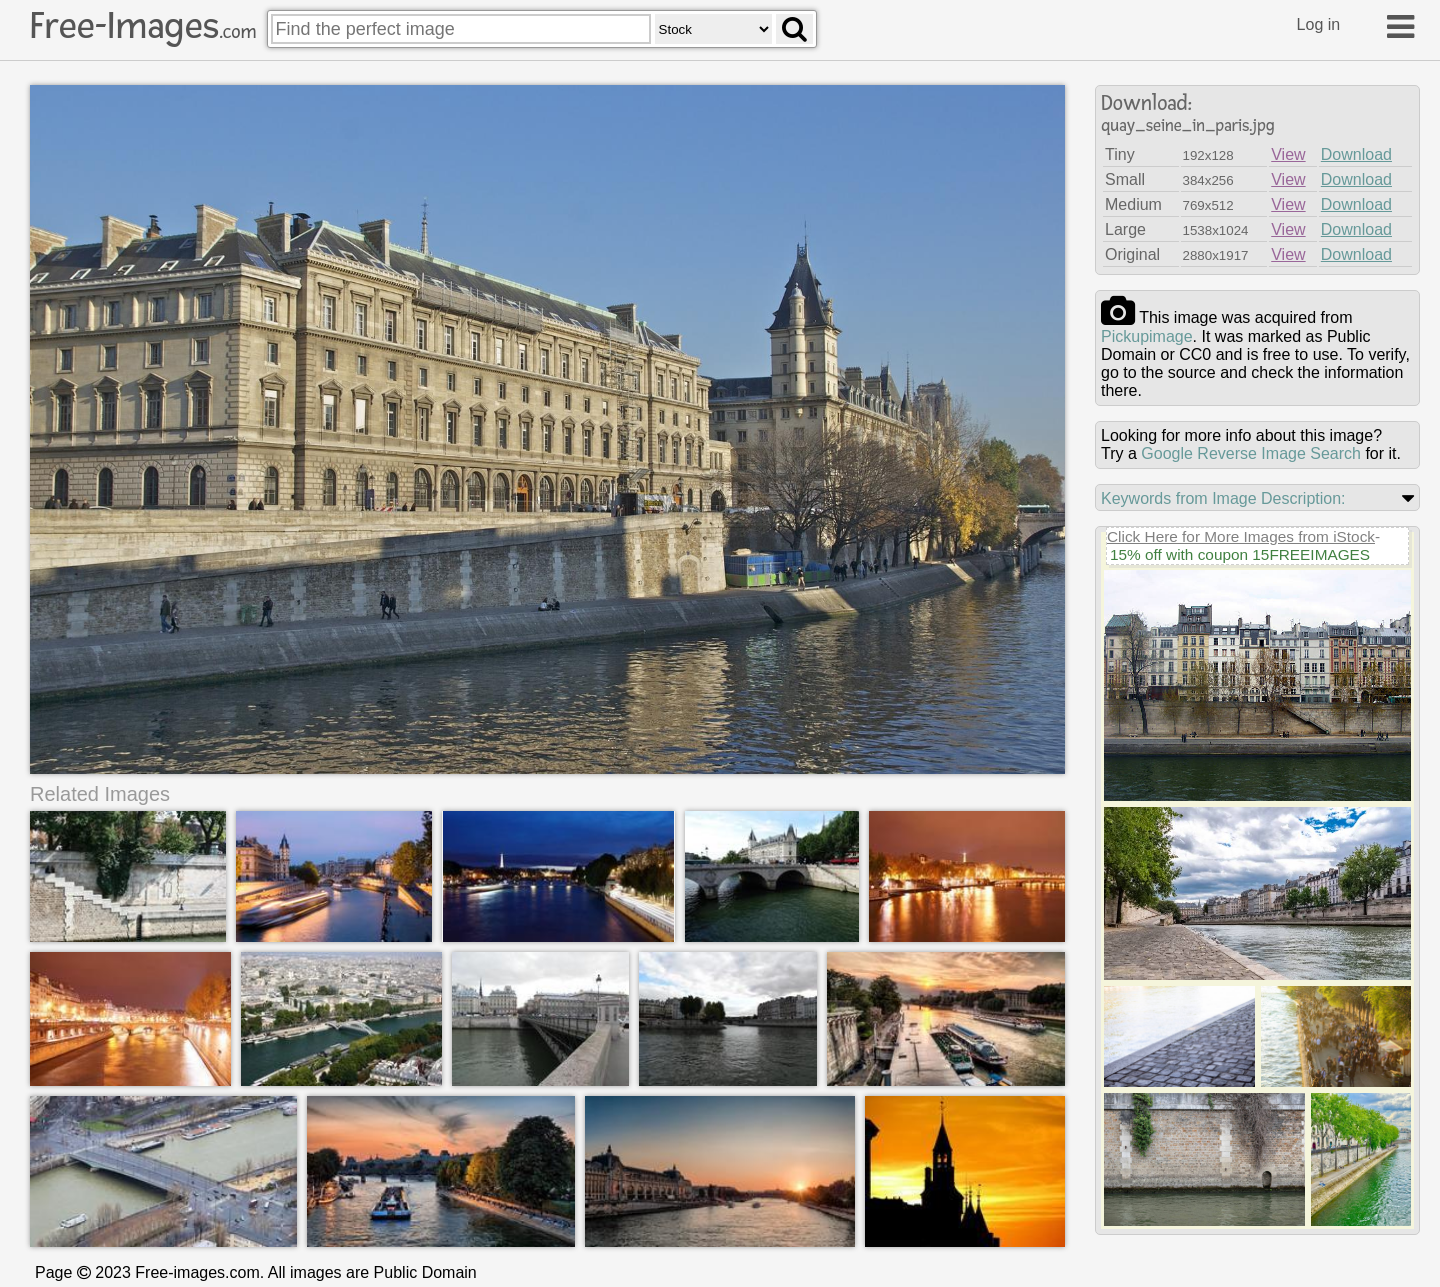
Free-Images (143, 26)
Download (1356, 154)
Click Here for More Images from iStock (1241, 536)
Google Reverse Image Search (1251, 453)
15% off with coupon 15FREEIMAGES (1240, 554)
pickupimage (1147, 336)
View (1288, 154)
